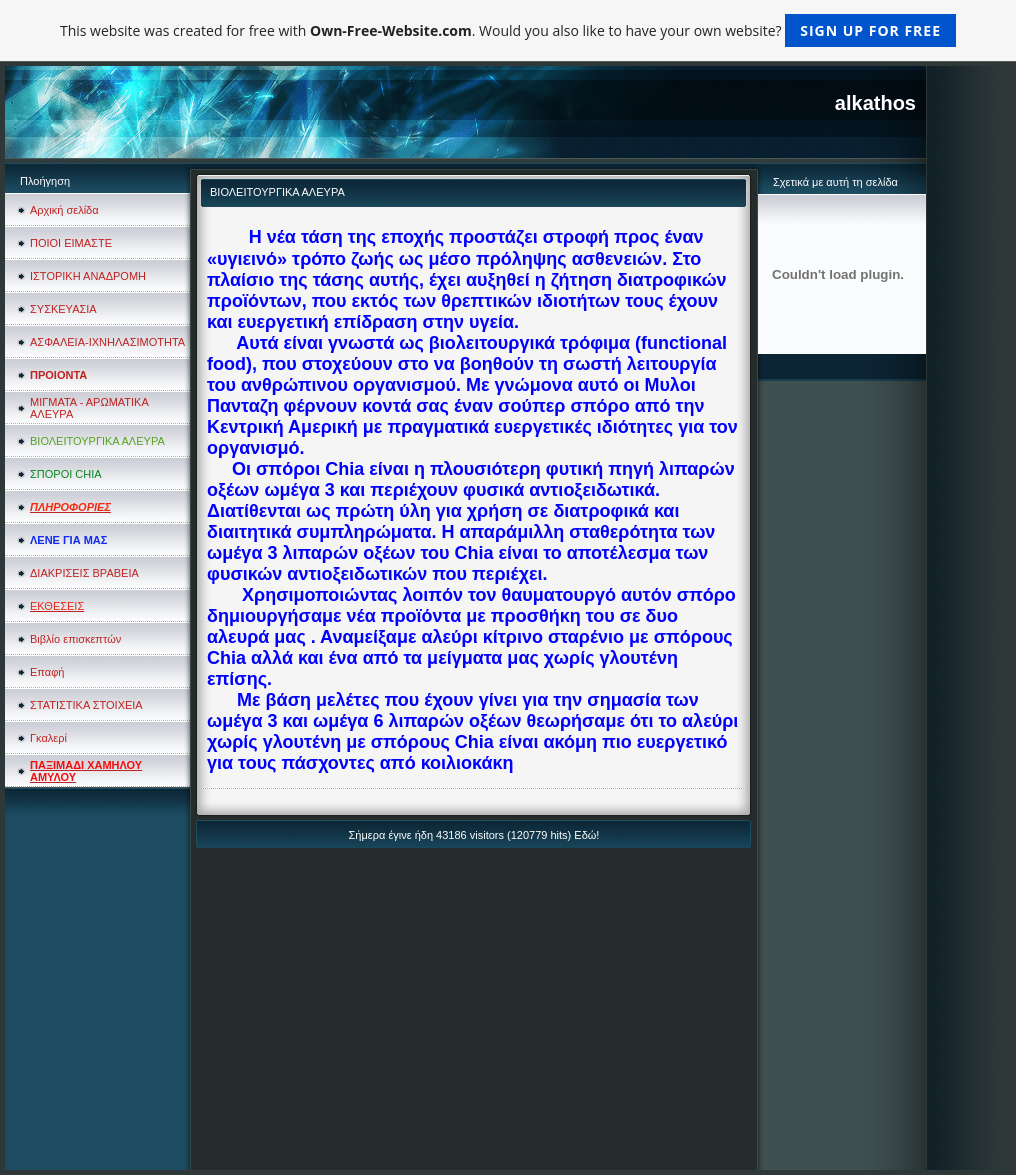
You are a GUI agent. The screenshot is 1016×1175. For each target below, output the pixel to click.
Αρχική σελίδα (64, 210)
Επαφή (47, 672)
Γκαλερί (48, 738)
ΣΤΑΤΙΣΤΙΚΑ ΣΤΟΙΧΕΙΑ (86, 705)
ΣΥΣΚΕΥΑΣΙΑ (63, 309)
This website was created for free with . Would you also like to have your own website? (508, 30)
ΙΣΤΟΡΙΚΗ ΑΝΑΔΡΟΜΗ (88, 276)
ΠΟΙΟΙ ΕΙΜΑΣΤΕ (71, 243)
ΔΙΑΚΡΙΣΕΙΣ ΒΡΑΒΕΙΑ (84, 573)
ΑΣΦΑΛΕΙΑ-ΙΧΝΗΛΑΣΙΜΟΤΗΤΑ (107, 342)
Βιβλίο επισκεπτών (75, 639)
